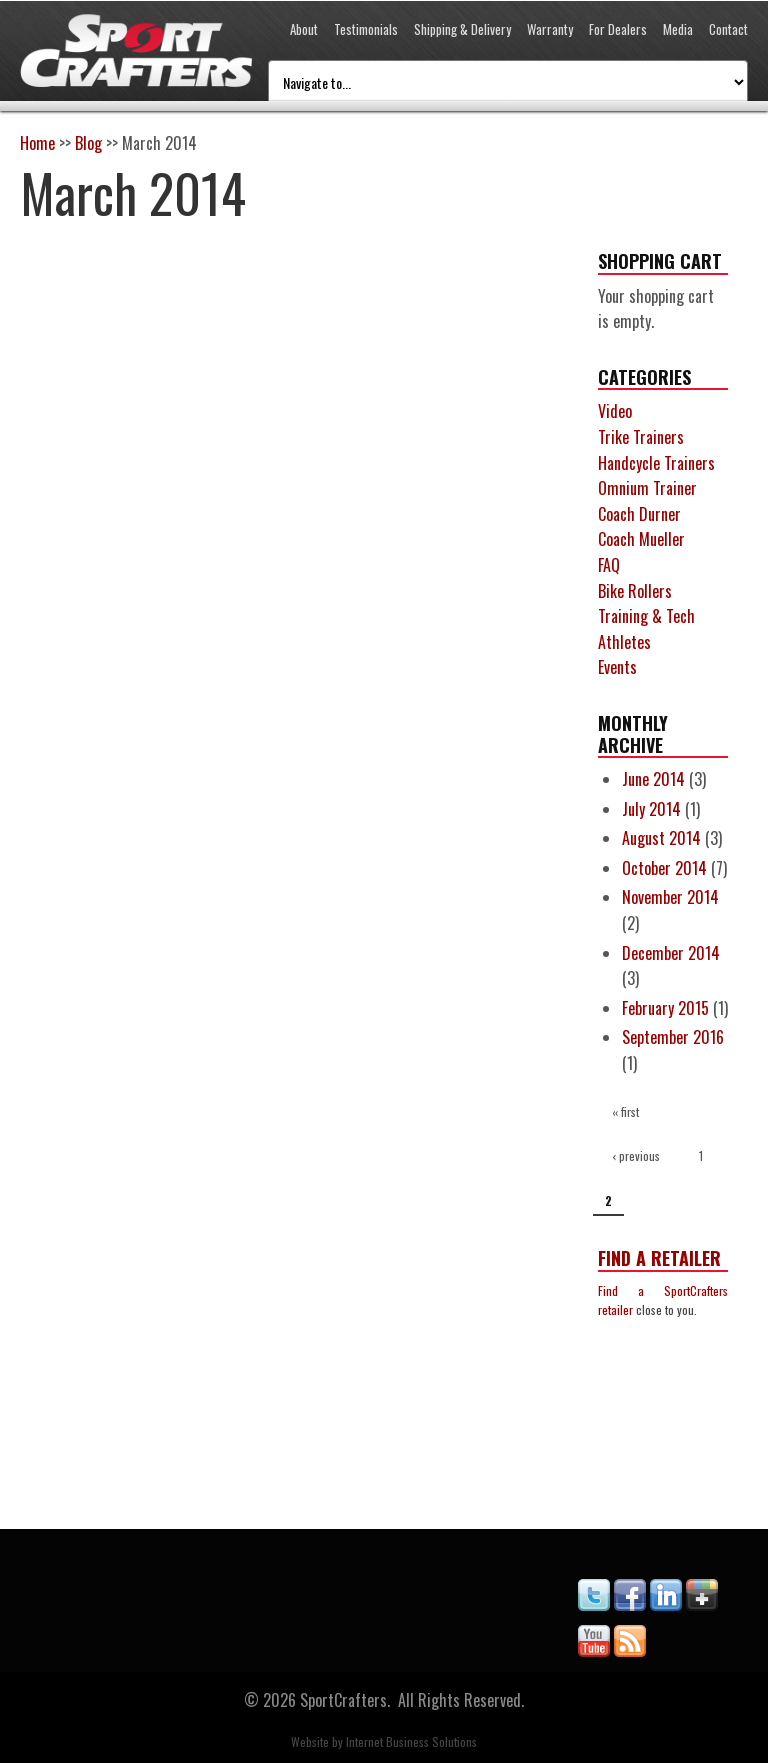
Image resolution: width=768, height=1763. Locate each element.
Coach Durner (639, 514)
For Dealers (618, 29)
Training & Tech (646, 616)
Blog (88, 143)
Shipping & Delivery (462, 29)
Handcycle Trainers (656, 463)
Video (615, 411)
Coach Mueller (641, 539)
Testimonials (366, 29)
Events (617, 667)
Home (37, 143)
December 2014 (671, 953)
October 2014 (664, 868)
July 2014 (651, 809)
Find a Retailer (659, 1258)
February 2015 (665, 1008)
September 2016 (673, 1037)
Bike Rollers (635, 591)
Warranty (550, 29)
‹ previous (636, 1155)
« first (625, 1111)
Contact (728, 29)
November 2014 (670, 897)
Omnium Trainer (647, 488)
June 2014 (653, 779)
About (304, 29)
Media (678, 29)
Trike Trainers (641, 437)
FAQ (609, 565)
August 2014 (661, 838)
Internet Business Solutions (411, 1741)
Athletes (624, 642)
